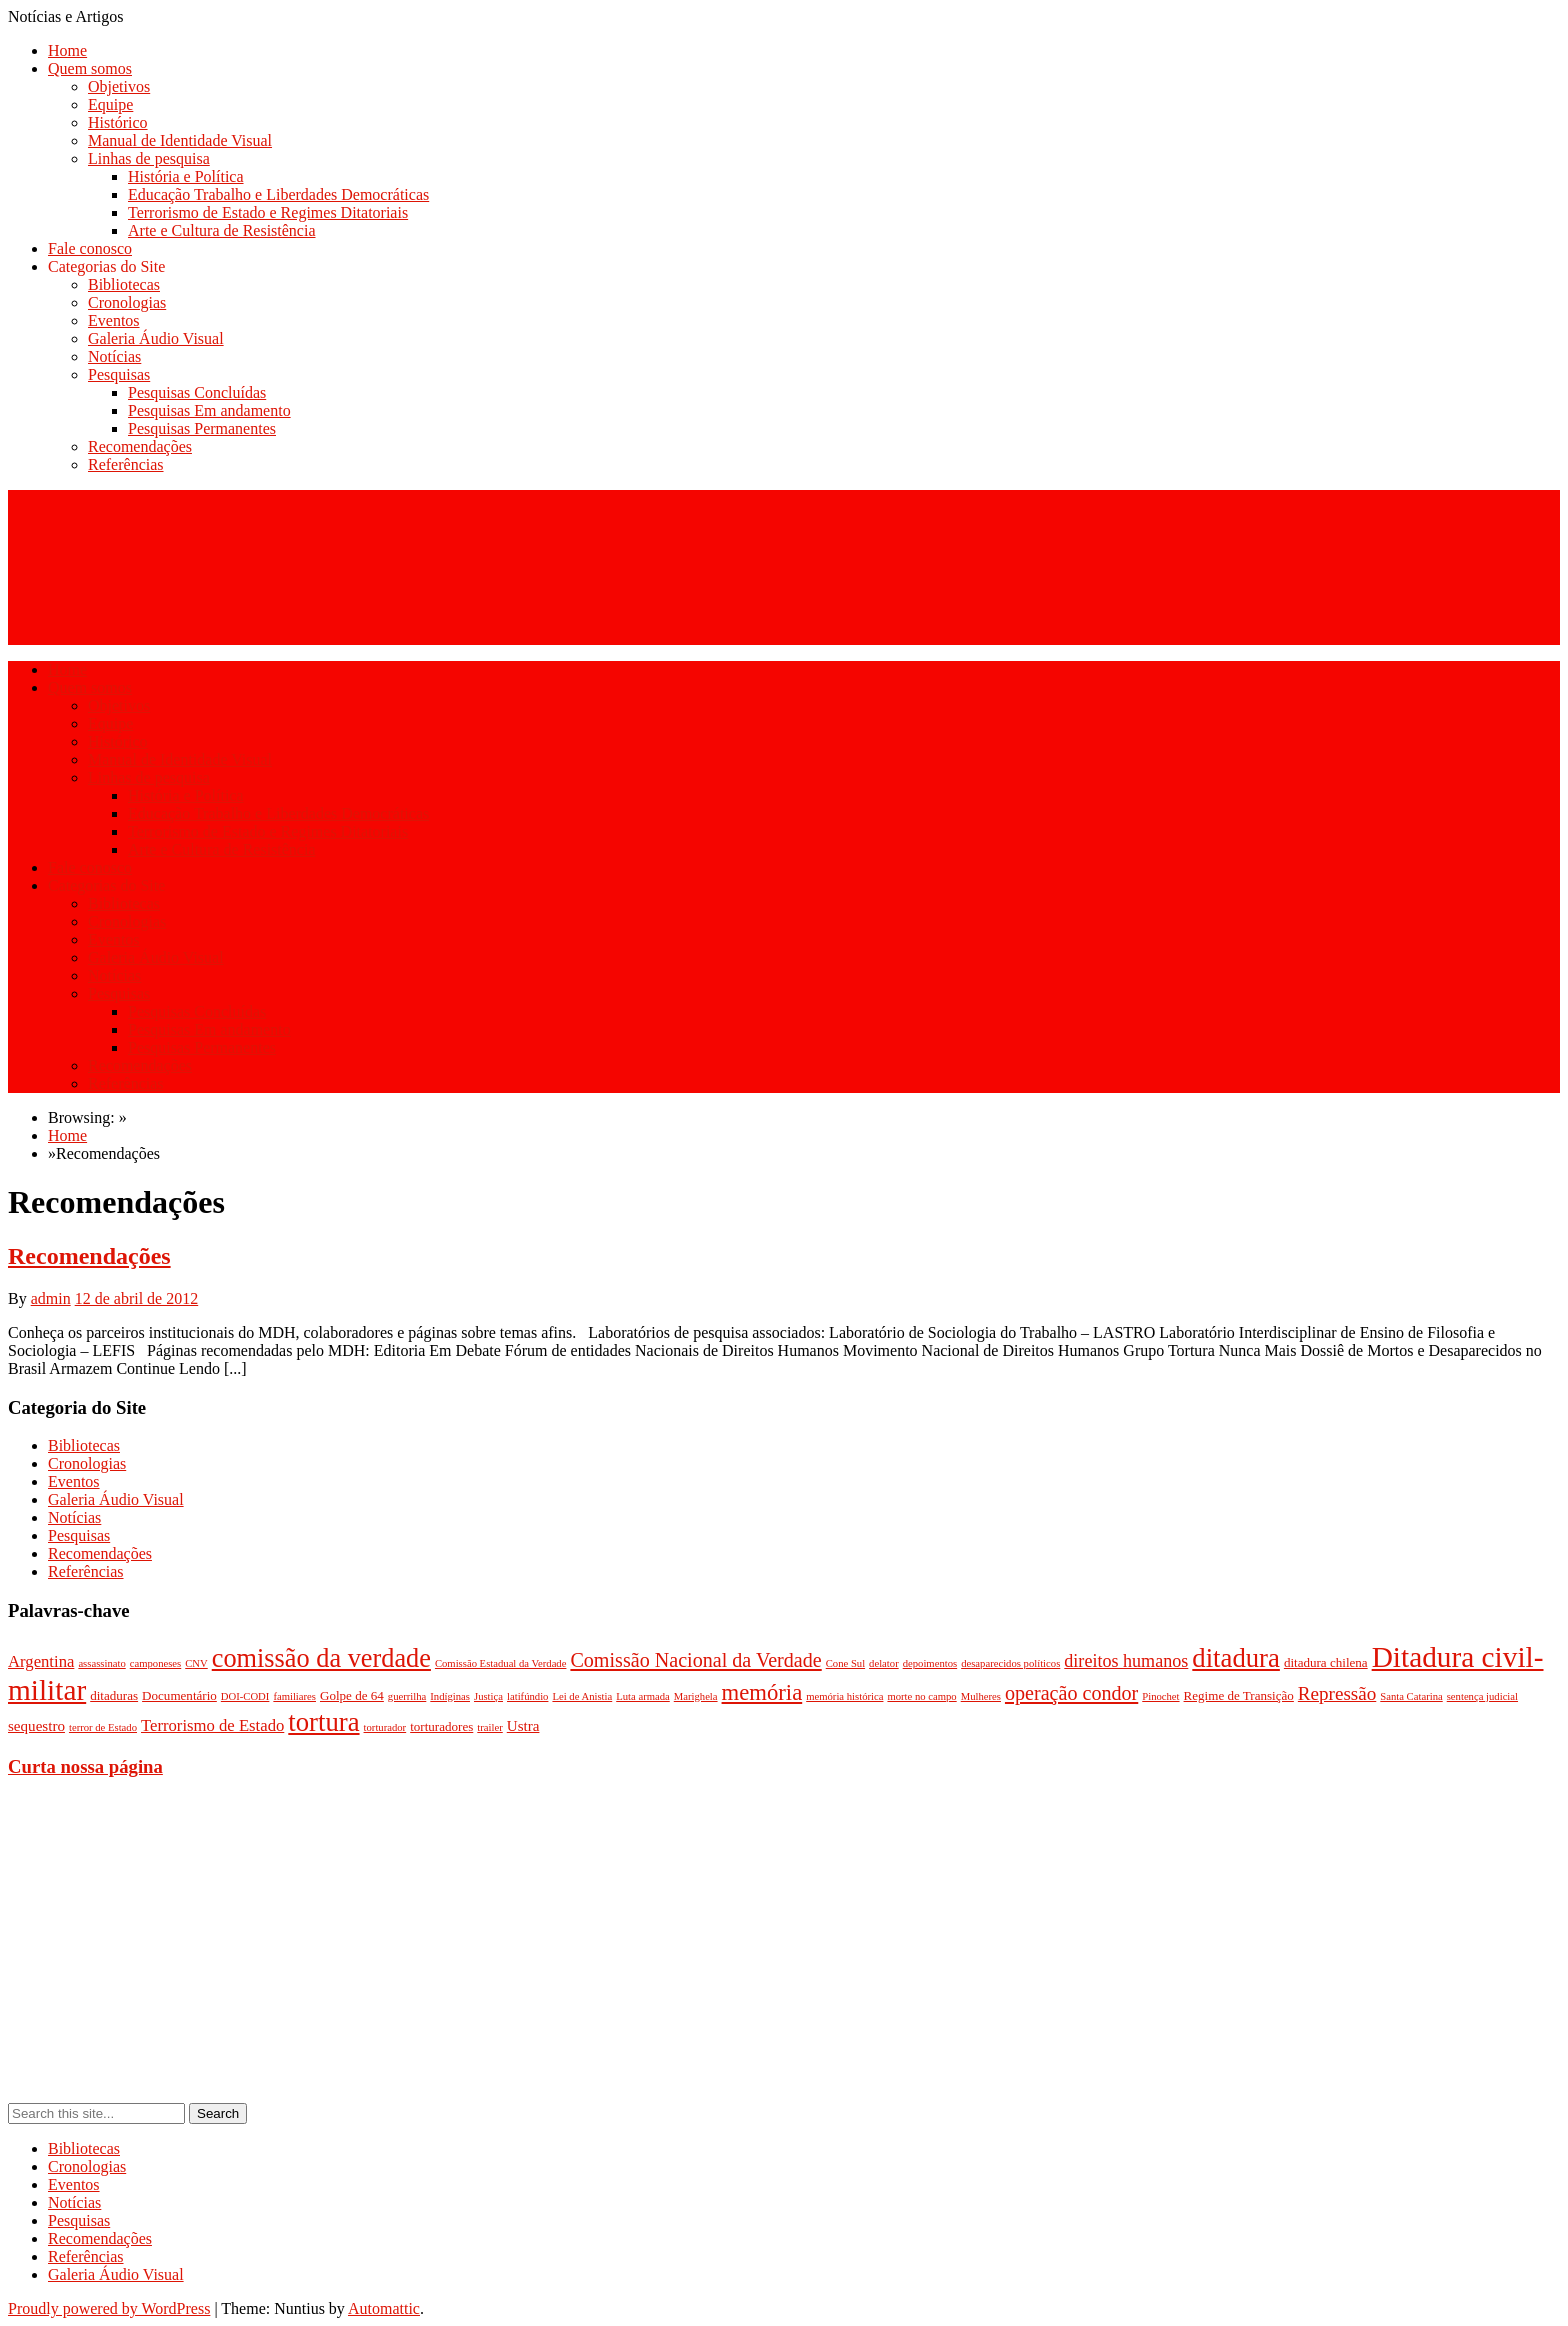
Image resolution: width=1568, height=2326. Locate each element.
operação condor (1071, 1693)
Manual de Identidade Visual (180, 140)
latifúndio (527, 1696)
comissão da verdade (321, 1658)
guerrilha (407, 1696)
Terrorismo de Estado (212, 1725)
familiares (294, 1696)
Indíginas (450, 1696)
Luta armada (643, 1696)
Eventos (114, 320)
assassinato (101, 1663)
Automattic (384, 2308)
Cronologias (127, 302)
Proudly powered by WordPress (109, 2308)
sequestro (36, 1726)
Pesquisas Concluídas (197, 392)
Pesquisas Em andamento (209, 410)
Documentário (179, 1695)
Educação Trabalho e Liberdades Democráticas (278, 194)
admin (51, 1298)
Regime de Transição (1239, 1695)
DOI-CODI (245, 1696)
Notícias (114, 356)
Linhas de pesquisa (149, 158)
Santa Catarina (1411, 1696)
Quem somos (90, 68)
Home (67, 50)
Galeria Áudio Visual (156, 338)
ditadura (1236, 1658)
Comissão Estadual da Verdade (501, 1663)
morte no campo (921, 1696)
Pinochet (1160, 1696)
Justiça (488, 1696)
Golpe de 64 (352, 1695)
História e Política (186, 176)
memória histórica (844, 1696)
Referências (126, 464)
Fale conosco (90, 248)
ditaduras (114, 1695)
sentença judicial (1482, 1696)
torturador (385, 1727)
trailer (489, 1727)
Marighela (696, 1696)
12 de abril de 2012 (137, 1298)
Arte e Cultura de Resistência (222, 230)
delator (884, 1663)
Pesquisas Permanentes (202, 428)
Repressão (1337, 1693)
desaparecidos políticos (1010, 1663)
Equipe (110, 104)
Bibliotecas (124, 284)
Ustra (523, 1726)
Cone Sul (845, 1663)
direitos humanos (1126, 1661)
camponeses (156, 1663)
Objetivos (119, 86)
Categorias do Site (106, 266)
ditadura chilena (1326, 1662)
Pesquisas (119, 374)
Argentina (41, 1661)
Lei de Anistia (582, 1696)
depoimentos (930, 1663)
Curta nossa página (85, 1766)
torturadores (441, 1726)
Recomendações (140, 446)
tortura (323, 1722)
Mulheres (981, 1696)
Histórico (118, 122)
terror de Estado (103, 1727)
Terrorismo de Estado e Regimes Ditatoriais (268, 212)
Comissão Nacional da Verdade (695, 1660)
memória (762, 1692)
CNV (196, 1663)
